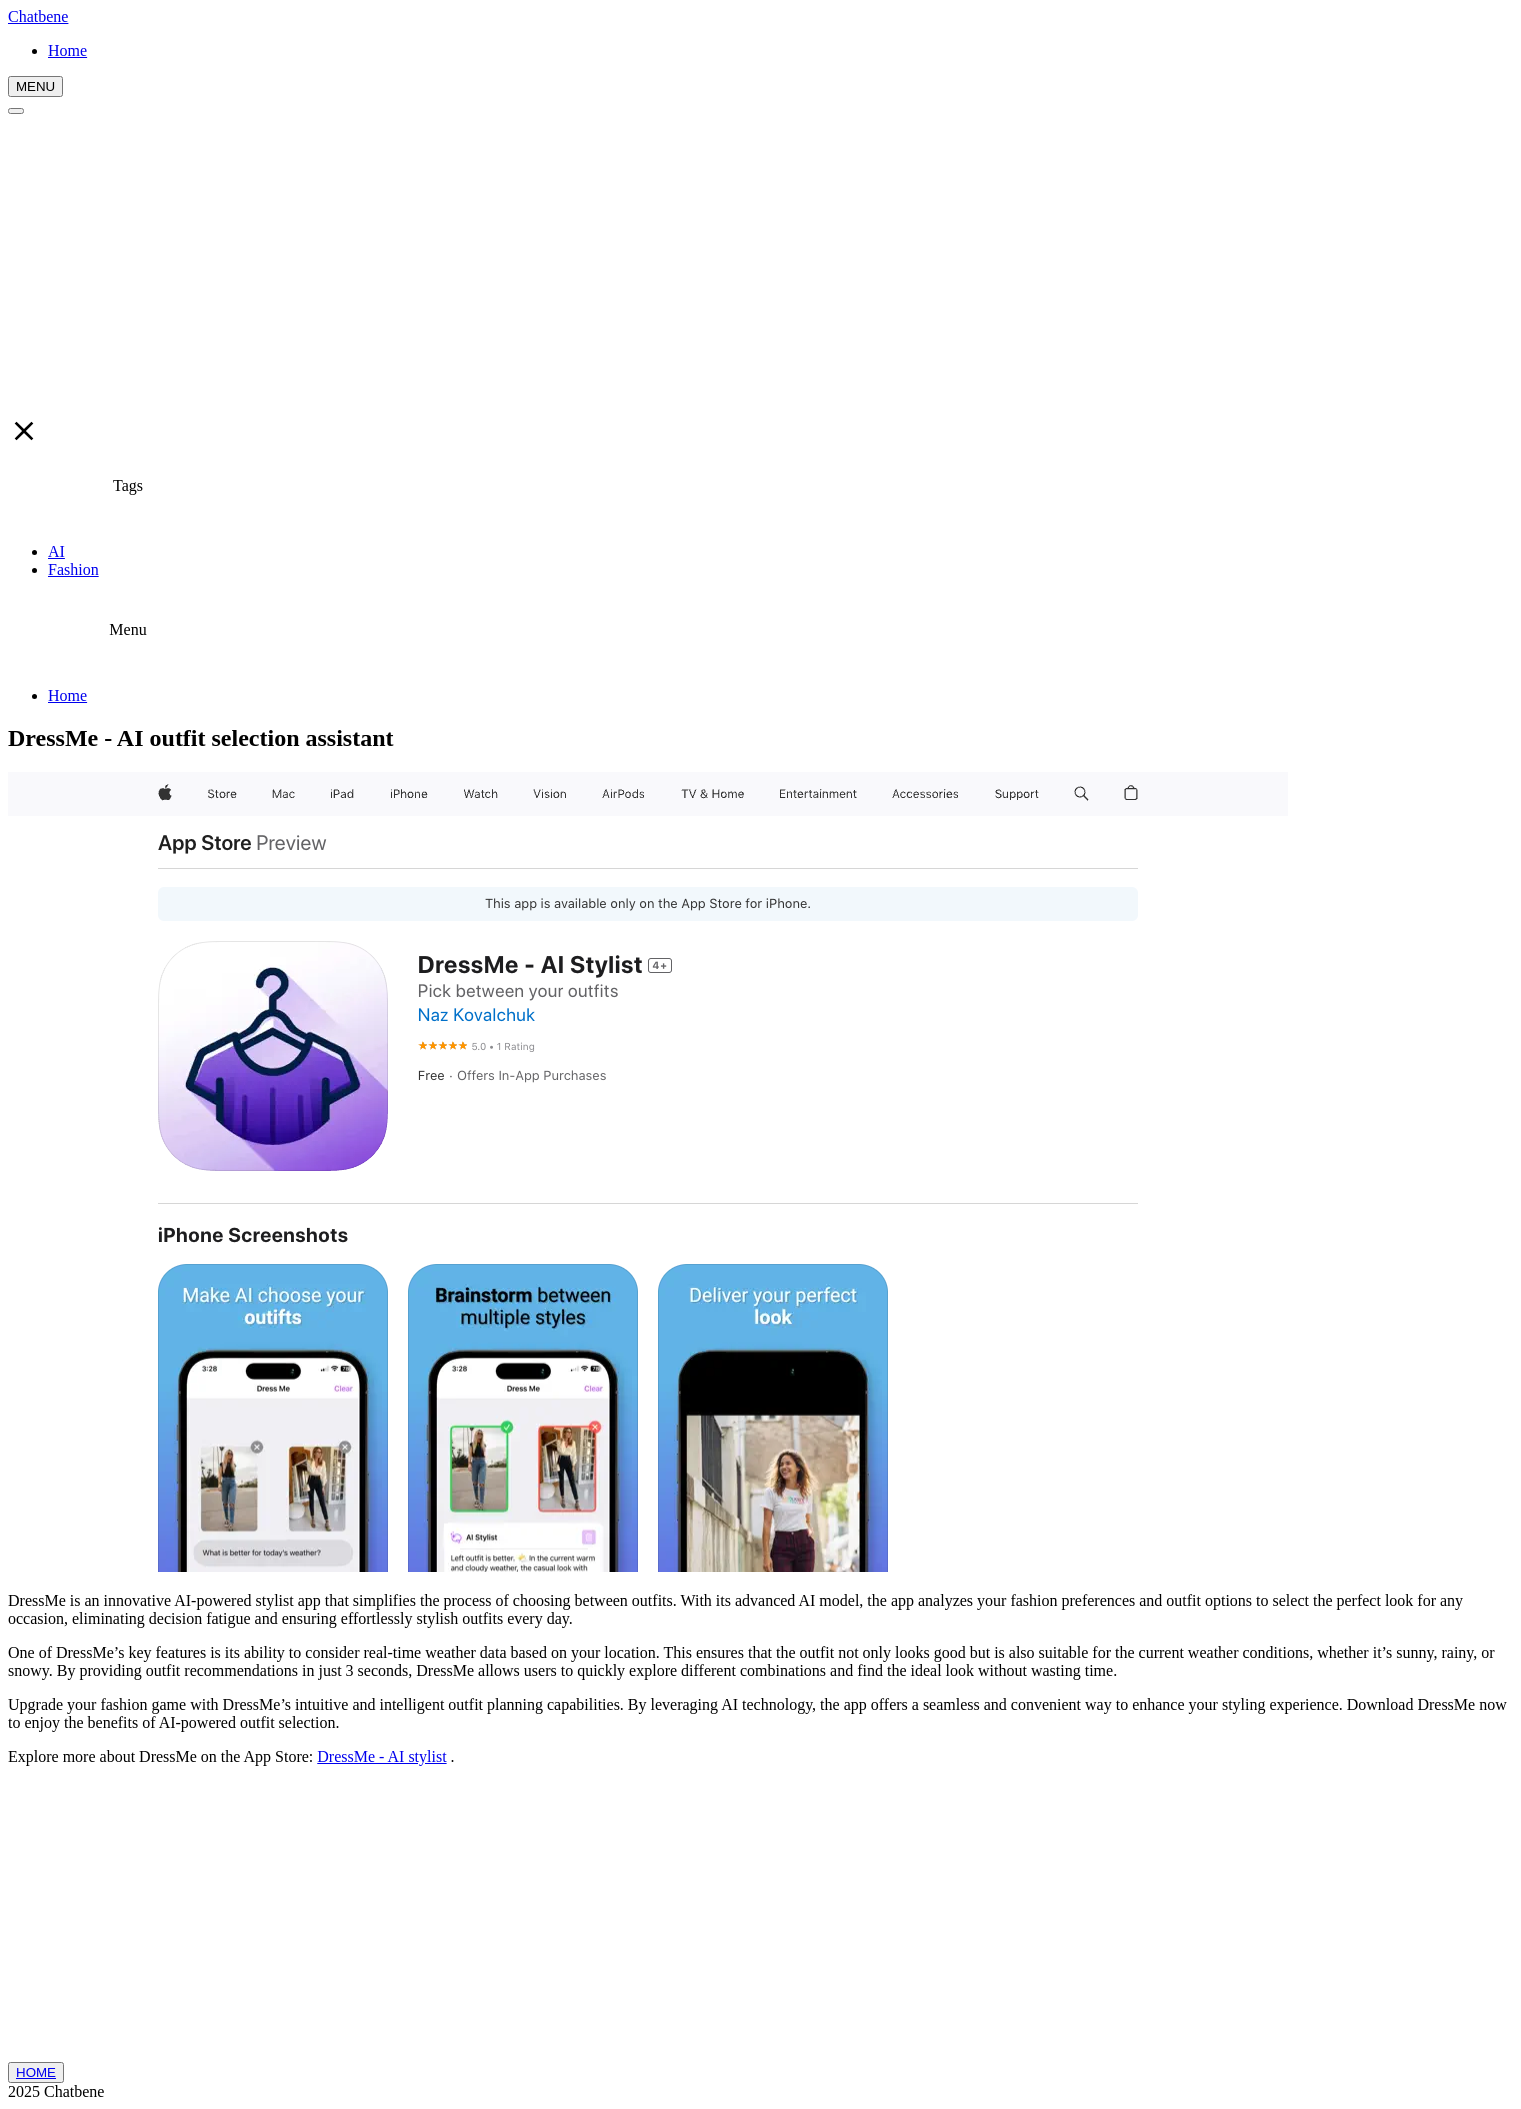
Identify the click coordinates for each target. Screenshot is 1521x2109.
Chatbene (38, 16)
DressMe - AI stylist (381, 1756)
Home (67, 695)
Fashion (73, 569)
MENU (35, 86)
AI (56, 551)
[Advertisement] (761, 265)
